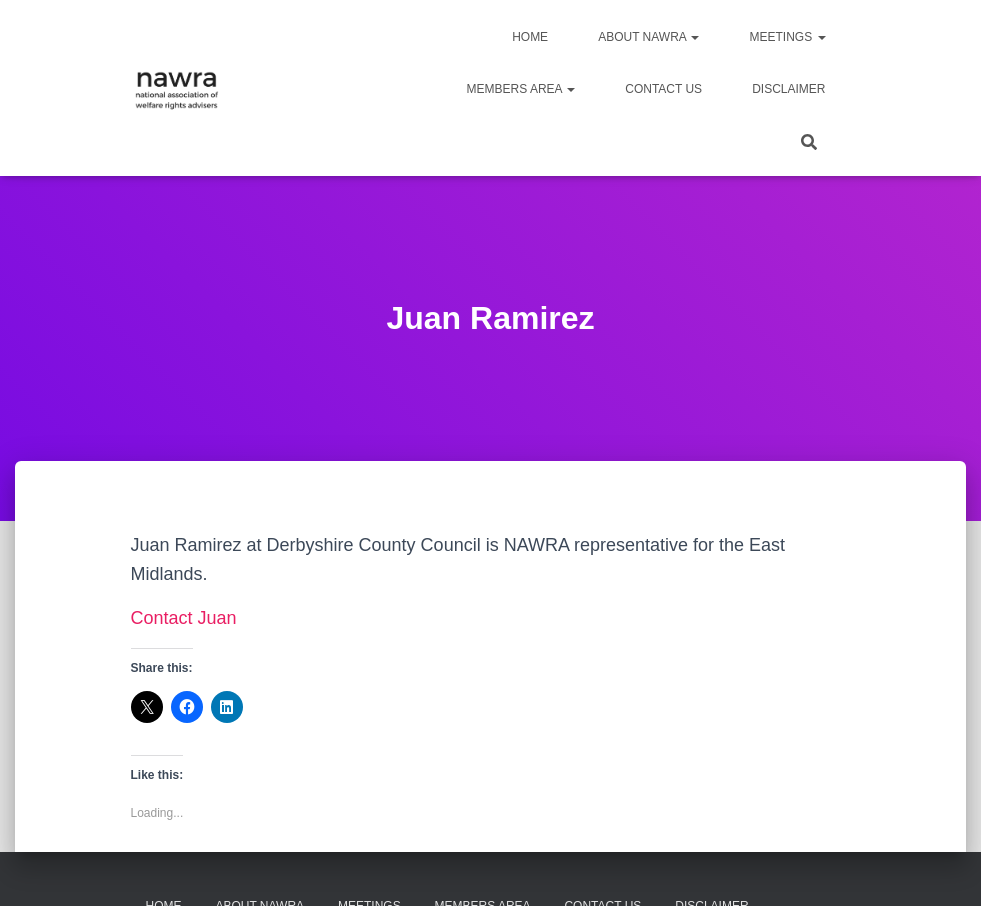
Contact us (663, 89)
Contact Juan (184, 618)
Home (530, 37)
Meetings (787, 37)
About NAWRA (648, 37)
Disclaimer (788, 89)
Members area (521, 89)
